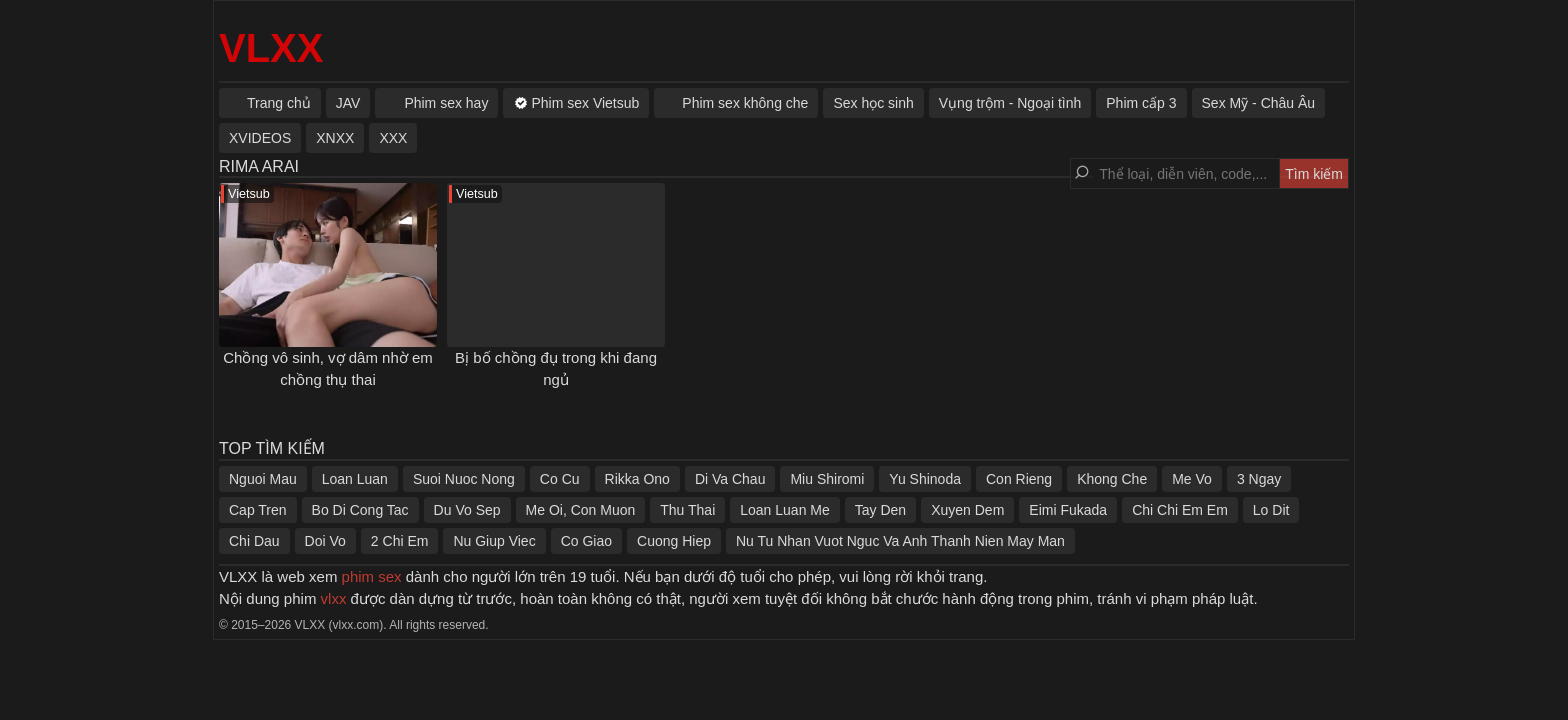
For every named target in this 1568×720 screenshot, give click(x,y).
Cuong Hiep (674, 541)
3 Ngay (1259, 479)
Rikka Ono (637, 479)
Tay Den (880, 510)
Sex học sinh (873, 103)
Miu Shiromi (827, 479)
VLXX (271, 48)
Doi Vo (325, 541)
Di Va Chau (730, 479)
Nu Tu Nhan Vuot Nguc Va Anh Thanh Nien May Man (900, 541)
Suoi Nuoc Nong (464, 479)
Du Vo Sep (467, 510)
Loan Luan (355, 479)
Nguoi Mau (263, 479)
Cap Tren (258, 510)
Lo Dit (1271, 510)
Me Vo (1192, 479)
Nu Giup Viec (494, 541)
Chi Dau (254, 541)
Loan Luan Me (785, 510)
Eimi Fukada (1068, 510)
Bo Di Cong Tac (360, 510)
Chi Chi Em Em (1180, 510)
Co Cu (560, 479)
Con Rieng (1019, 479)
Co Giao (586, 541)
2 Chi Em (400, 541)
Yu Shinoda (925, 479)
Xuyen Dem (967, 510)
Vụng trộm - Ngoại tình (1010, 103)
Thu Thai (687, 510)
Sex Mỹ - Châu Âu (1259, 103)
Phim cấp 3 (1141, 103)
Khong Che (1112, 479)
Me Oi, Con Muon (581, 510)
